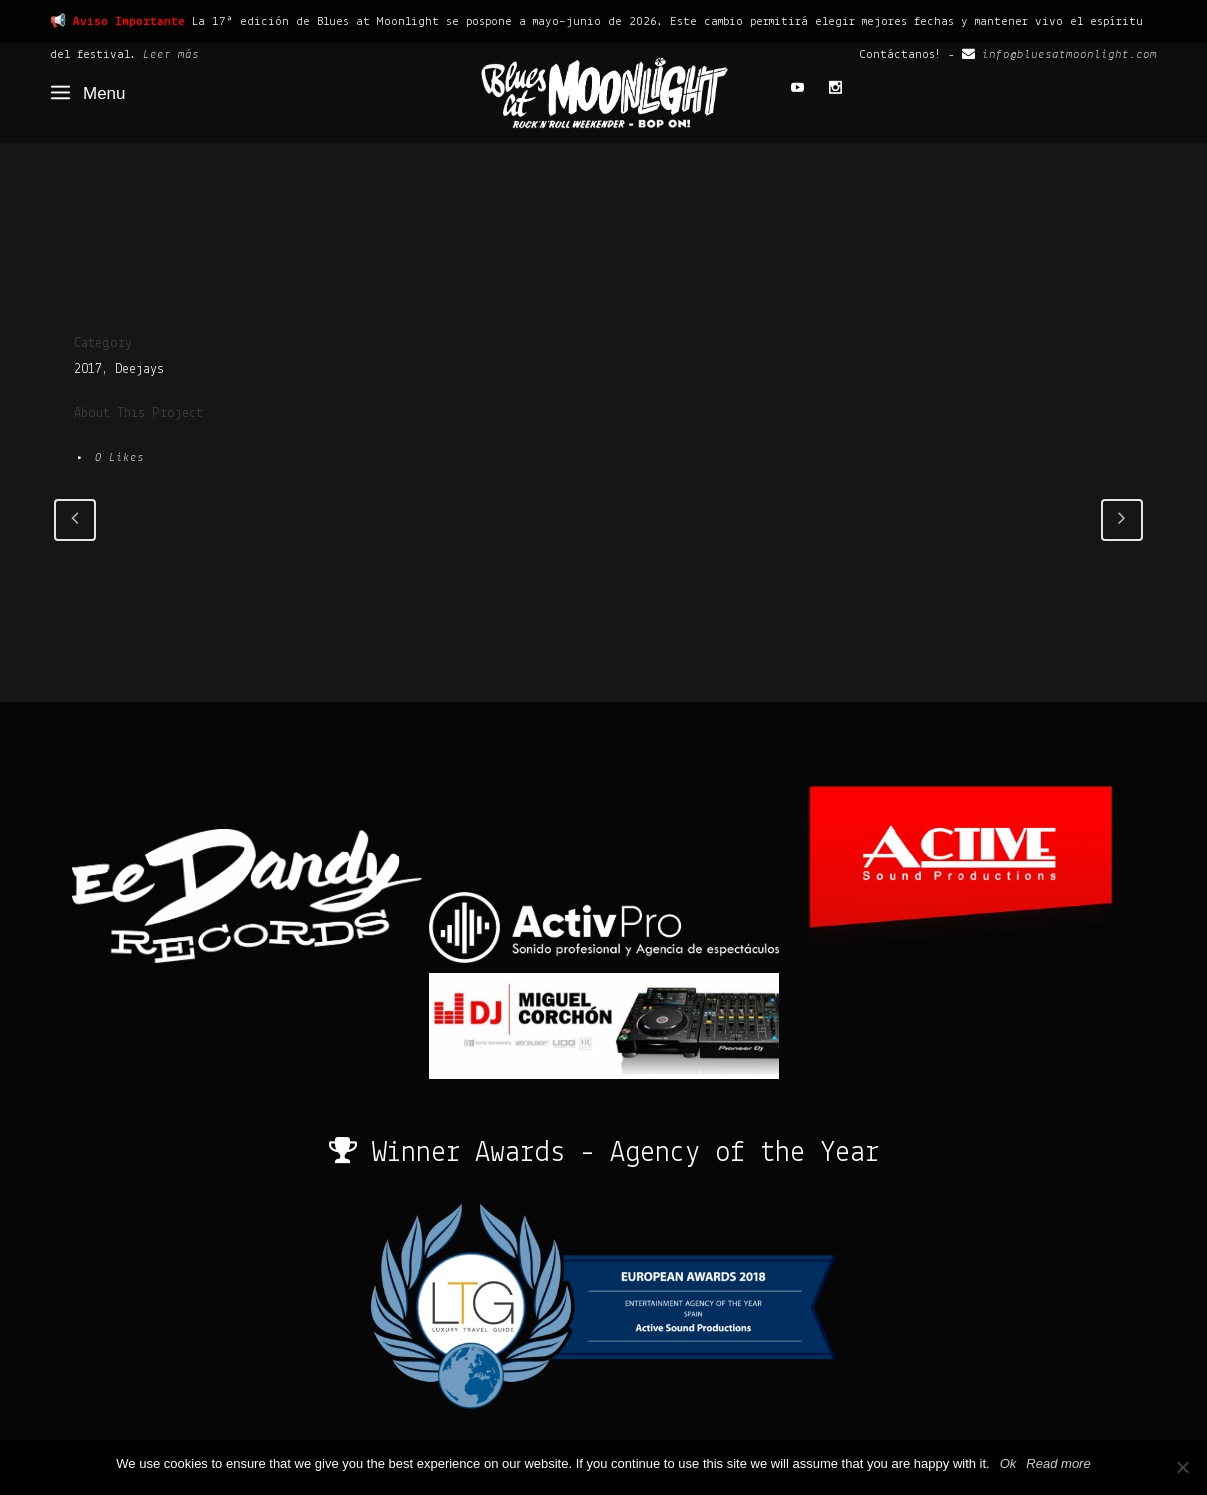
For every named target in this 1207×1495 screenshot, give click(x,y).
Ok (1008, 1463)
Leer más (171, 54)
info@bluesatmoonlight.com (1069, 54)
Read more (1058, 1463)
